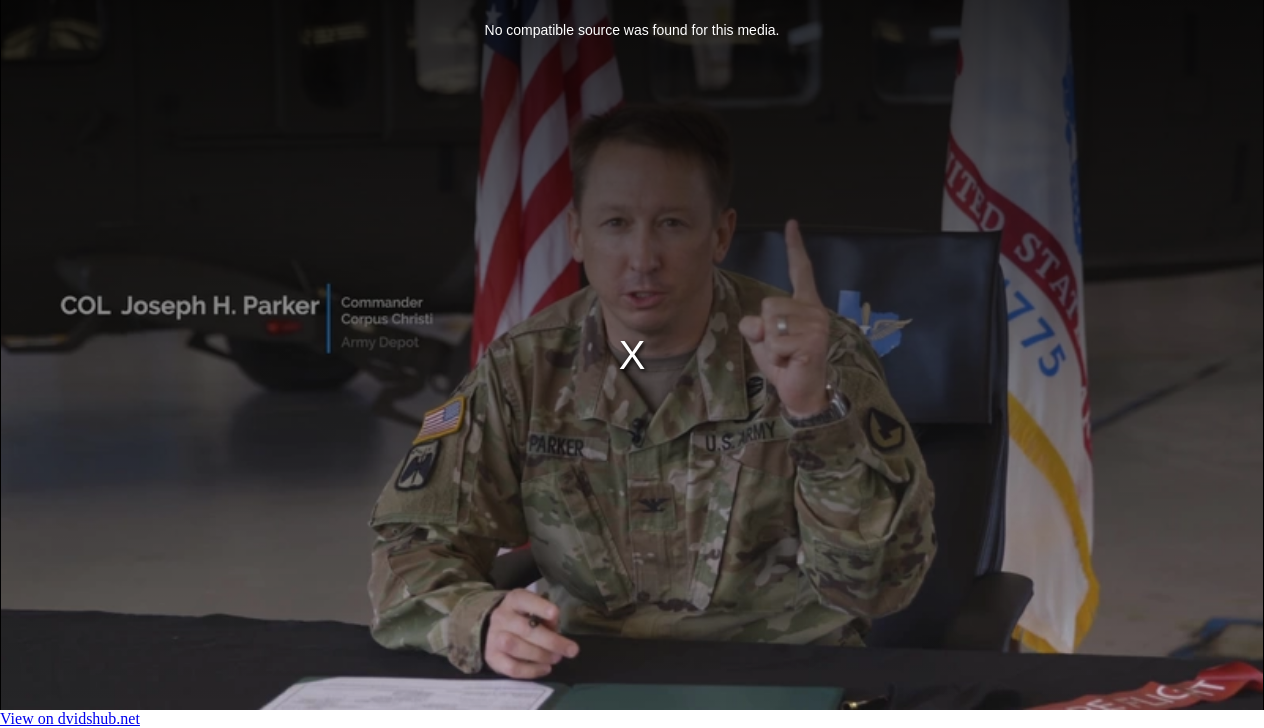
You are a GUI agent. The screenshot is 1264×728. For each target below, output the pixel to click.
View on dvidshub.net (70, 718)
